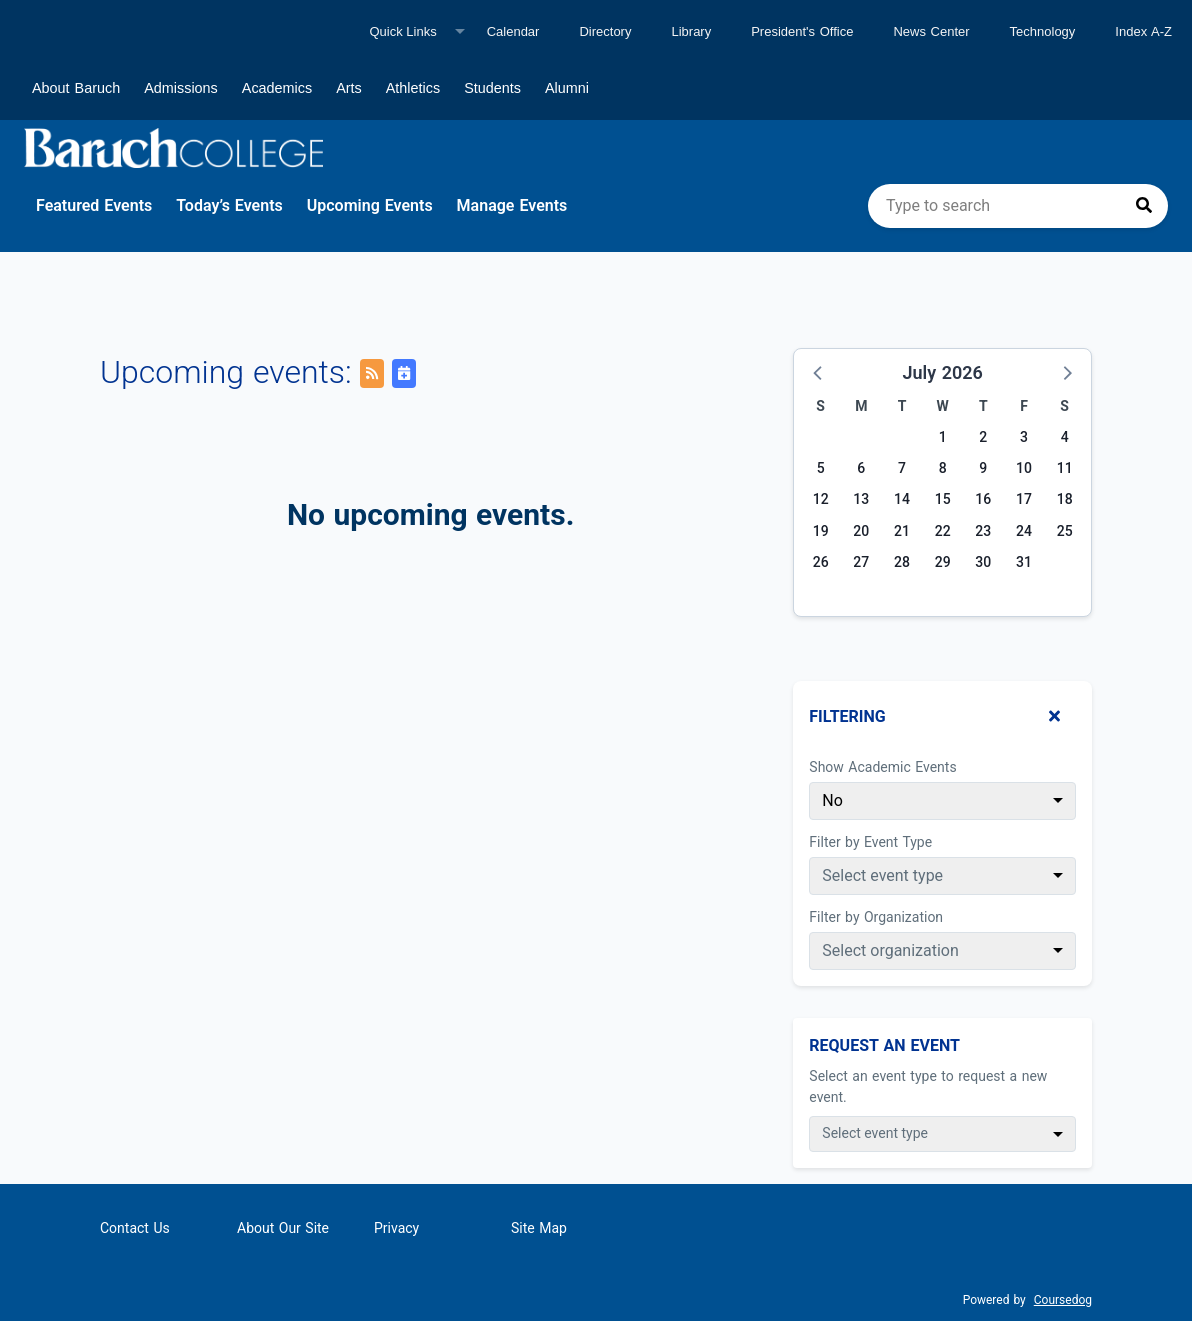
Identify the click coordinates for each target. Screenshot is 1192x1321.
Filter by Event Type (870, 842)
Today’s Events (229, 205)
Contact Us (135, 1228)
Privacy (396, 1228)
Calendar (513, 31)
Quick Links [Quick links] (402, 31)
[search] (1018, 206)
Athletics (413, 88)
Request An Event (884, 1045)
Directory (605, 31)
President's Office (802, 31)
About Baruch (76, 88)
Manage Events (512, 205)
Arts (349, 88)
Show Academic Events (882, 767)
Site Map (539, 1228)
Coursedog (1063, 1300)
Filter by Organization (876, 917)
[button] (819, 372)
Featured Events (94, 205)
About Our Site (283, 1228)
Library (691, 31)
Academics (277, 88)
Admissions (181, 88)
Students (492, 88)
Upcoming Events (370, 205)
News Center (931, 31)
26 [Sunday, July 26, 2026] (821, 562)
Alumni (567, 88)
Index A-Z (1143, 31)
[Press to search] (1144, 206)
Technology (1043, 31)
